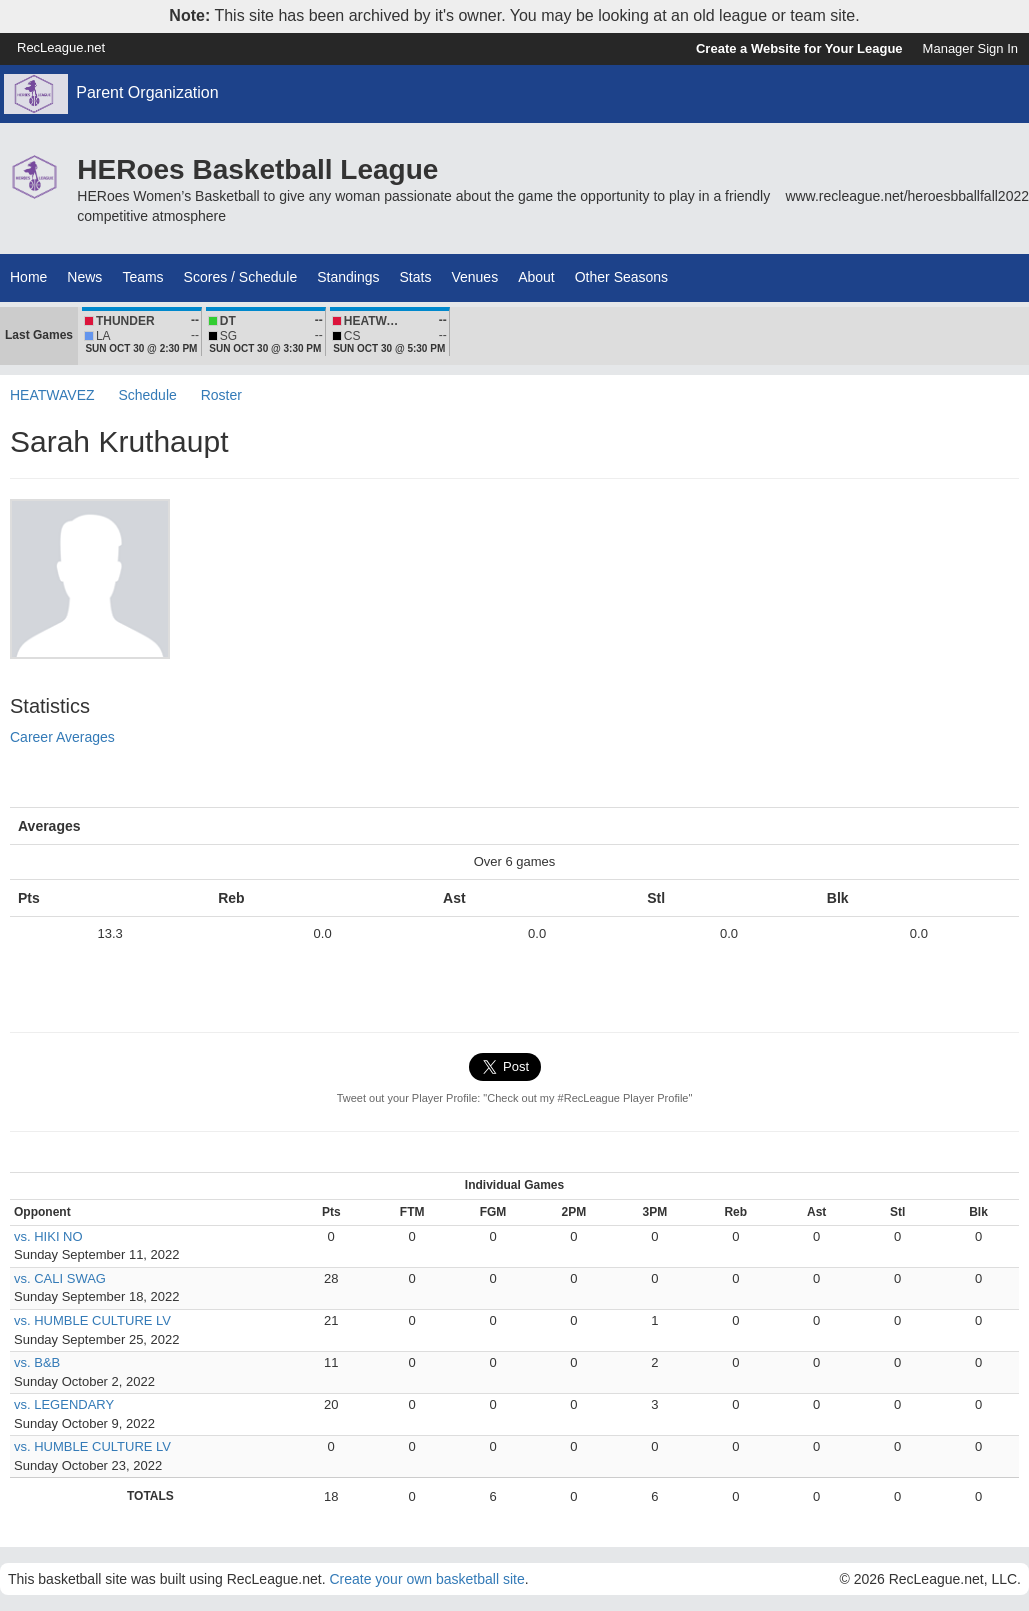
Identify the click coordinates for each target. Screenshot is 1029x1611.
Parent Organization (147, 92)
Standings (348, 277)
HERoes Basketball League (257, 169)
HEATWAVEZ (52, 395)
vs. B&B (37, 1362)
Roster (221, 395)
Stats (416, 277)
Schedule (147, 395)
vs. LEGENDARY (64, 1404)
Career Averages (62, 737)
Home (28, 277)
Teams (142, 277)
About (536, 277)
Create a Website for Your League (799, 48)
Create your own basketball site (426, 1579)
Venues (474, 277)
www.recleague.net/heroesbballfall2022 (907, 196)
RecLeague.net (61, 47)
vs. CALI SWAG (60, 1278)
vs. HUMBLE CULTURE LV (92, 1320)
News (84, 277)
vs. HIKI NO (48, 1236)
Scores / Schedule (241, 277)
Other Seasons (621, 277)
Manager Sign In (970, 48)
